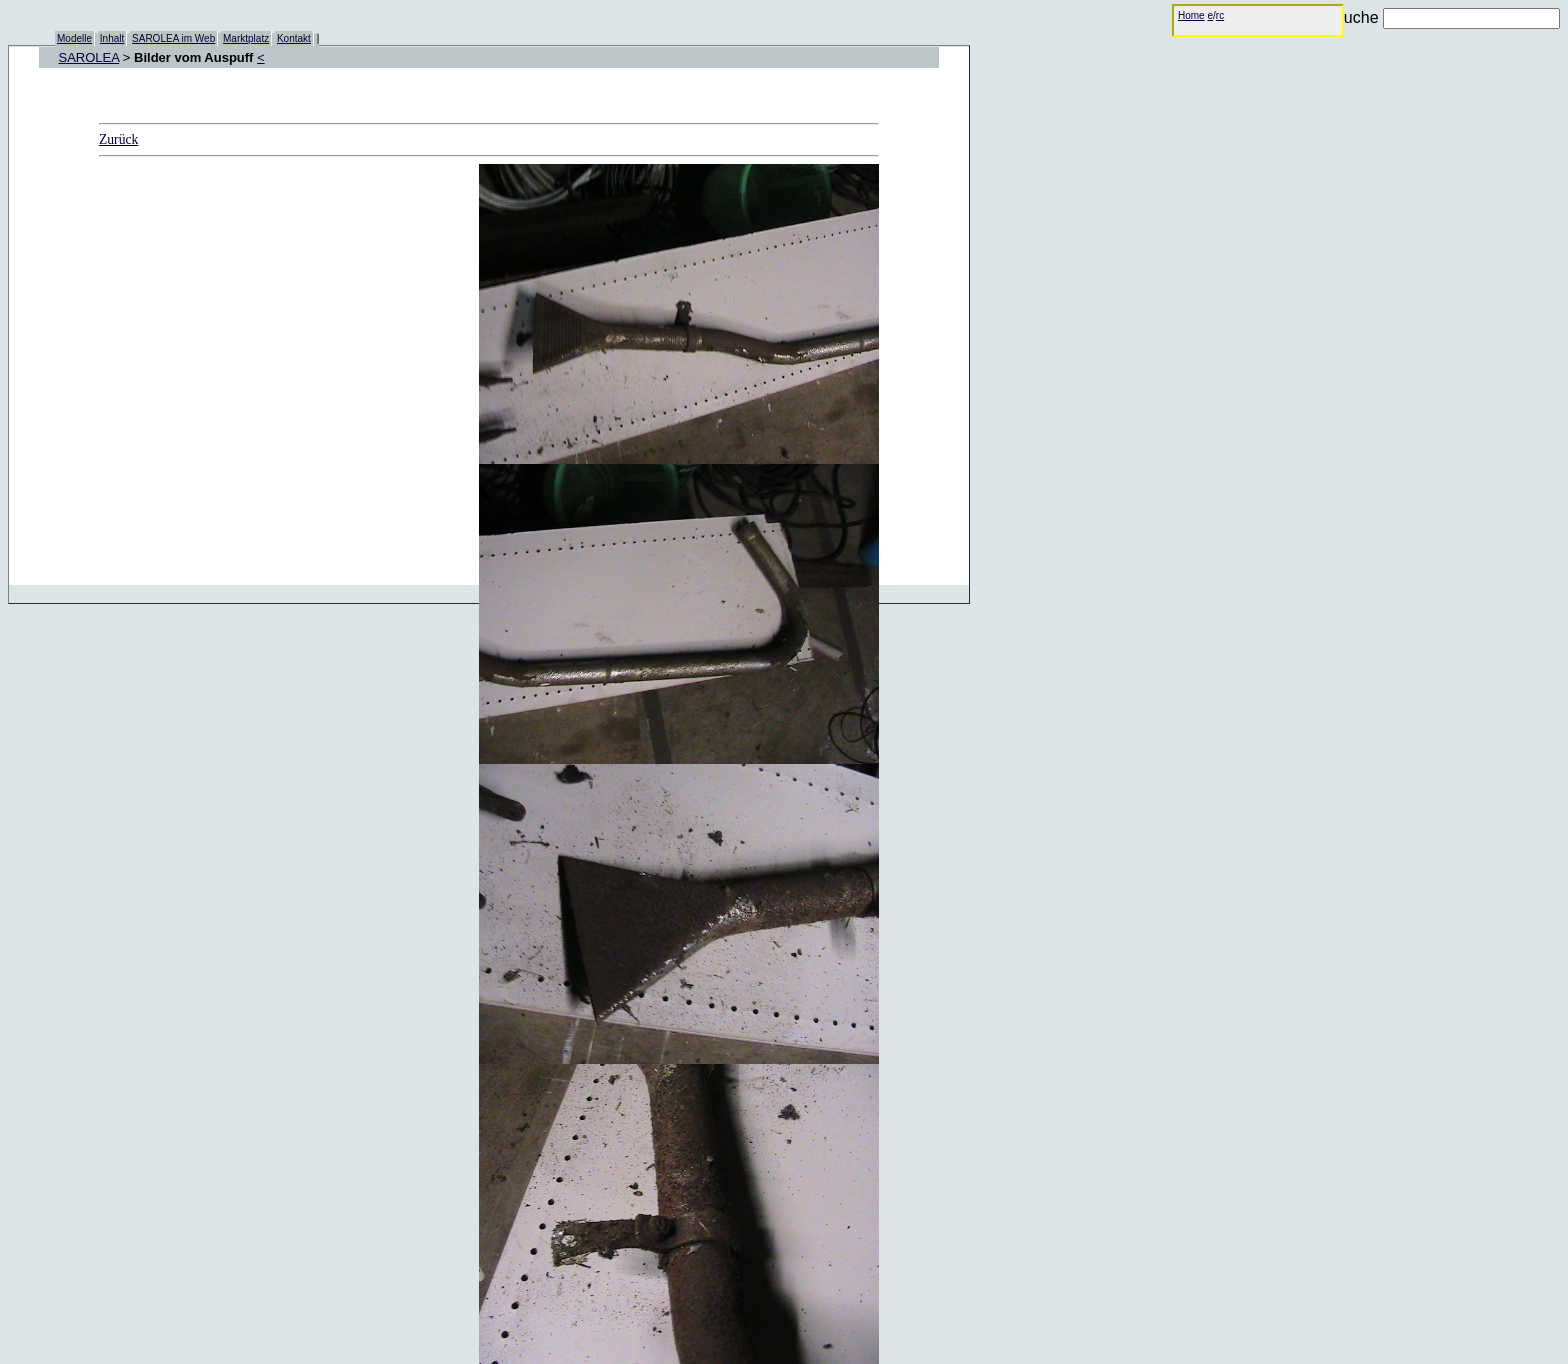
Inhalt (112, 38)
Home (1191, 15)
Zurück (118, 139)
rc (1220, 15)
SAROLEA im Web (173, 38)
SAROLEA (89, 57)
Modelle (74, 38)
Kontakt (294, 38)
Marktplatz (246, 38)
